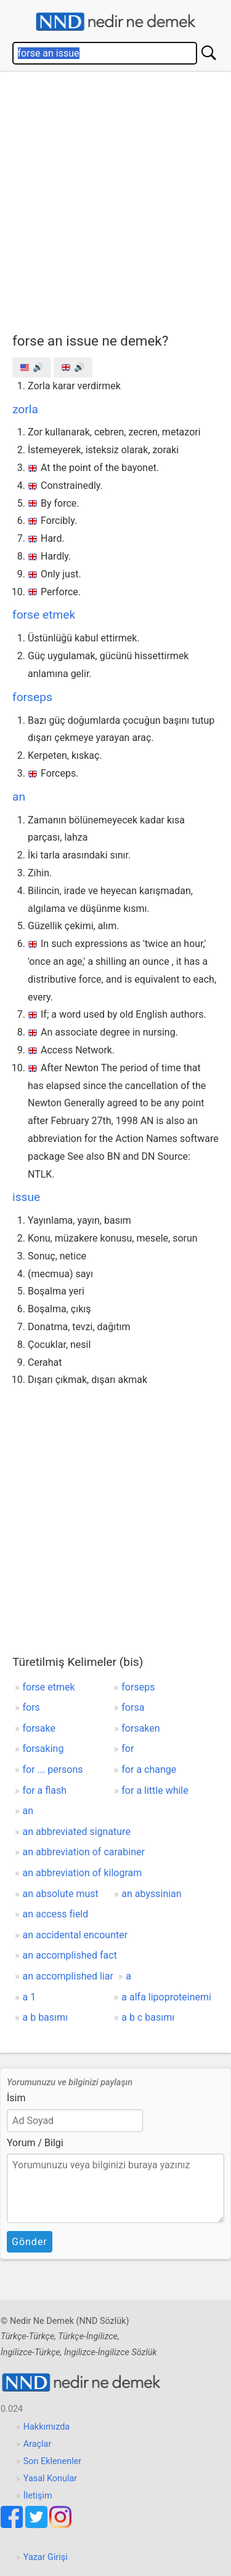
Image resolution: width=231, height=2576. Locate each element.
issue (26, 1197)
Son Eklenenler (52, 2461)
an (18, 797)
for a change (148, 1769)
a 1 (29, 1997)
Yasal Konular (50, 2478)
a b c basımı (147, 2017)
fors (31, 1707)
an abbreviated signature (77, 1831)
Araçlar (37, 2444)
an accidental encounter (75, 1935)
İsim (16, 2098)
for (127, 1748)
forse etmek (43, 615)
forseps (32, 697)
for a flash (45, 1790)
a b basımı (45, 2017)
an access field (56, 1914)
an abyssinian (151, 1894)
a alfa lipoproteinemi (166, 1997)
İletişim (37, 2496)
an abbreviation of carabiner (84, 1852)
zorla (25, 409)
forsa (132, 1707)
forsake (39, 1728)
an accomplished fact (70, 1955)
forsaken (140, 1728)
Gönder (29, 2242)
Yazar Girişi (45, 2557)
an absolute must (61, 1894)
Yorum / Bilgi (35, 2143)
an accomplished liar (68, 1976)
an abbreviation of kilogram (82, 1873)
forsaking (43, 1748)
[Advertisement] (115, 199)
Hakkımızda (46, 2427)
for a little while (154, 1790)
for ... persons (53, 1769)
